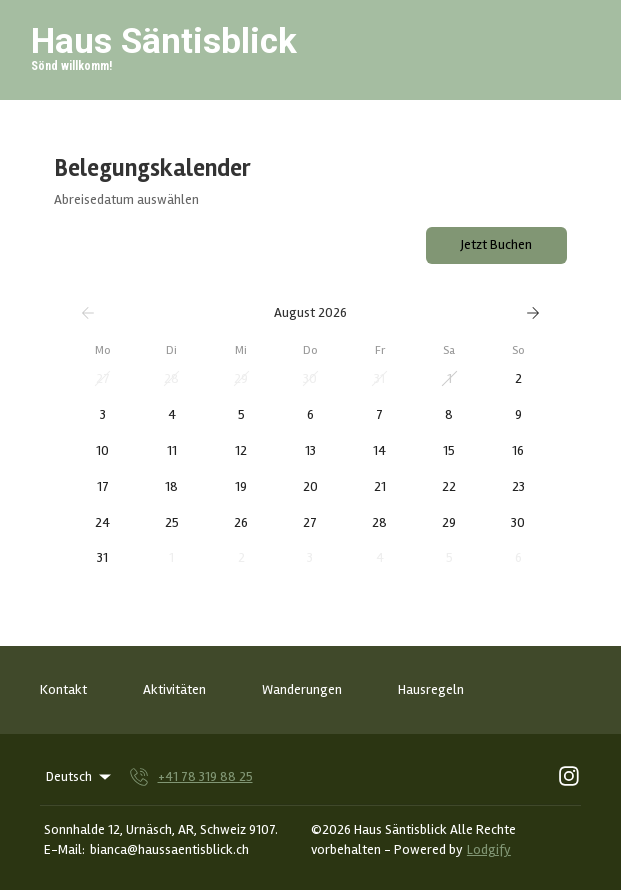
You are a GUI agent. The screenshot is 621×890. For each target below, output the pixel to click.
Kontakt (63, 689)
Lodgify (489, 849)
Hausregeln (431, 689)
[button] (102, 379)
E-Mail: (64, 849)
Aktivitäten (174, 689)
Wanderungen (302, 689)
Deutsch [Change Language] (80, 777)
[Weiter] (533, 313)
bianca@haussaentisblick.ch (169, 849)
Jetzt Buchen (496, 244)
